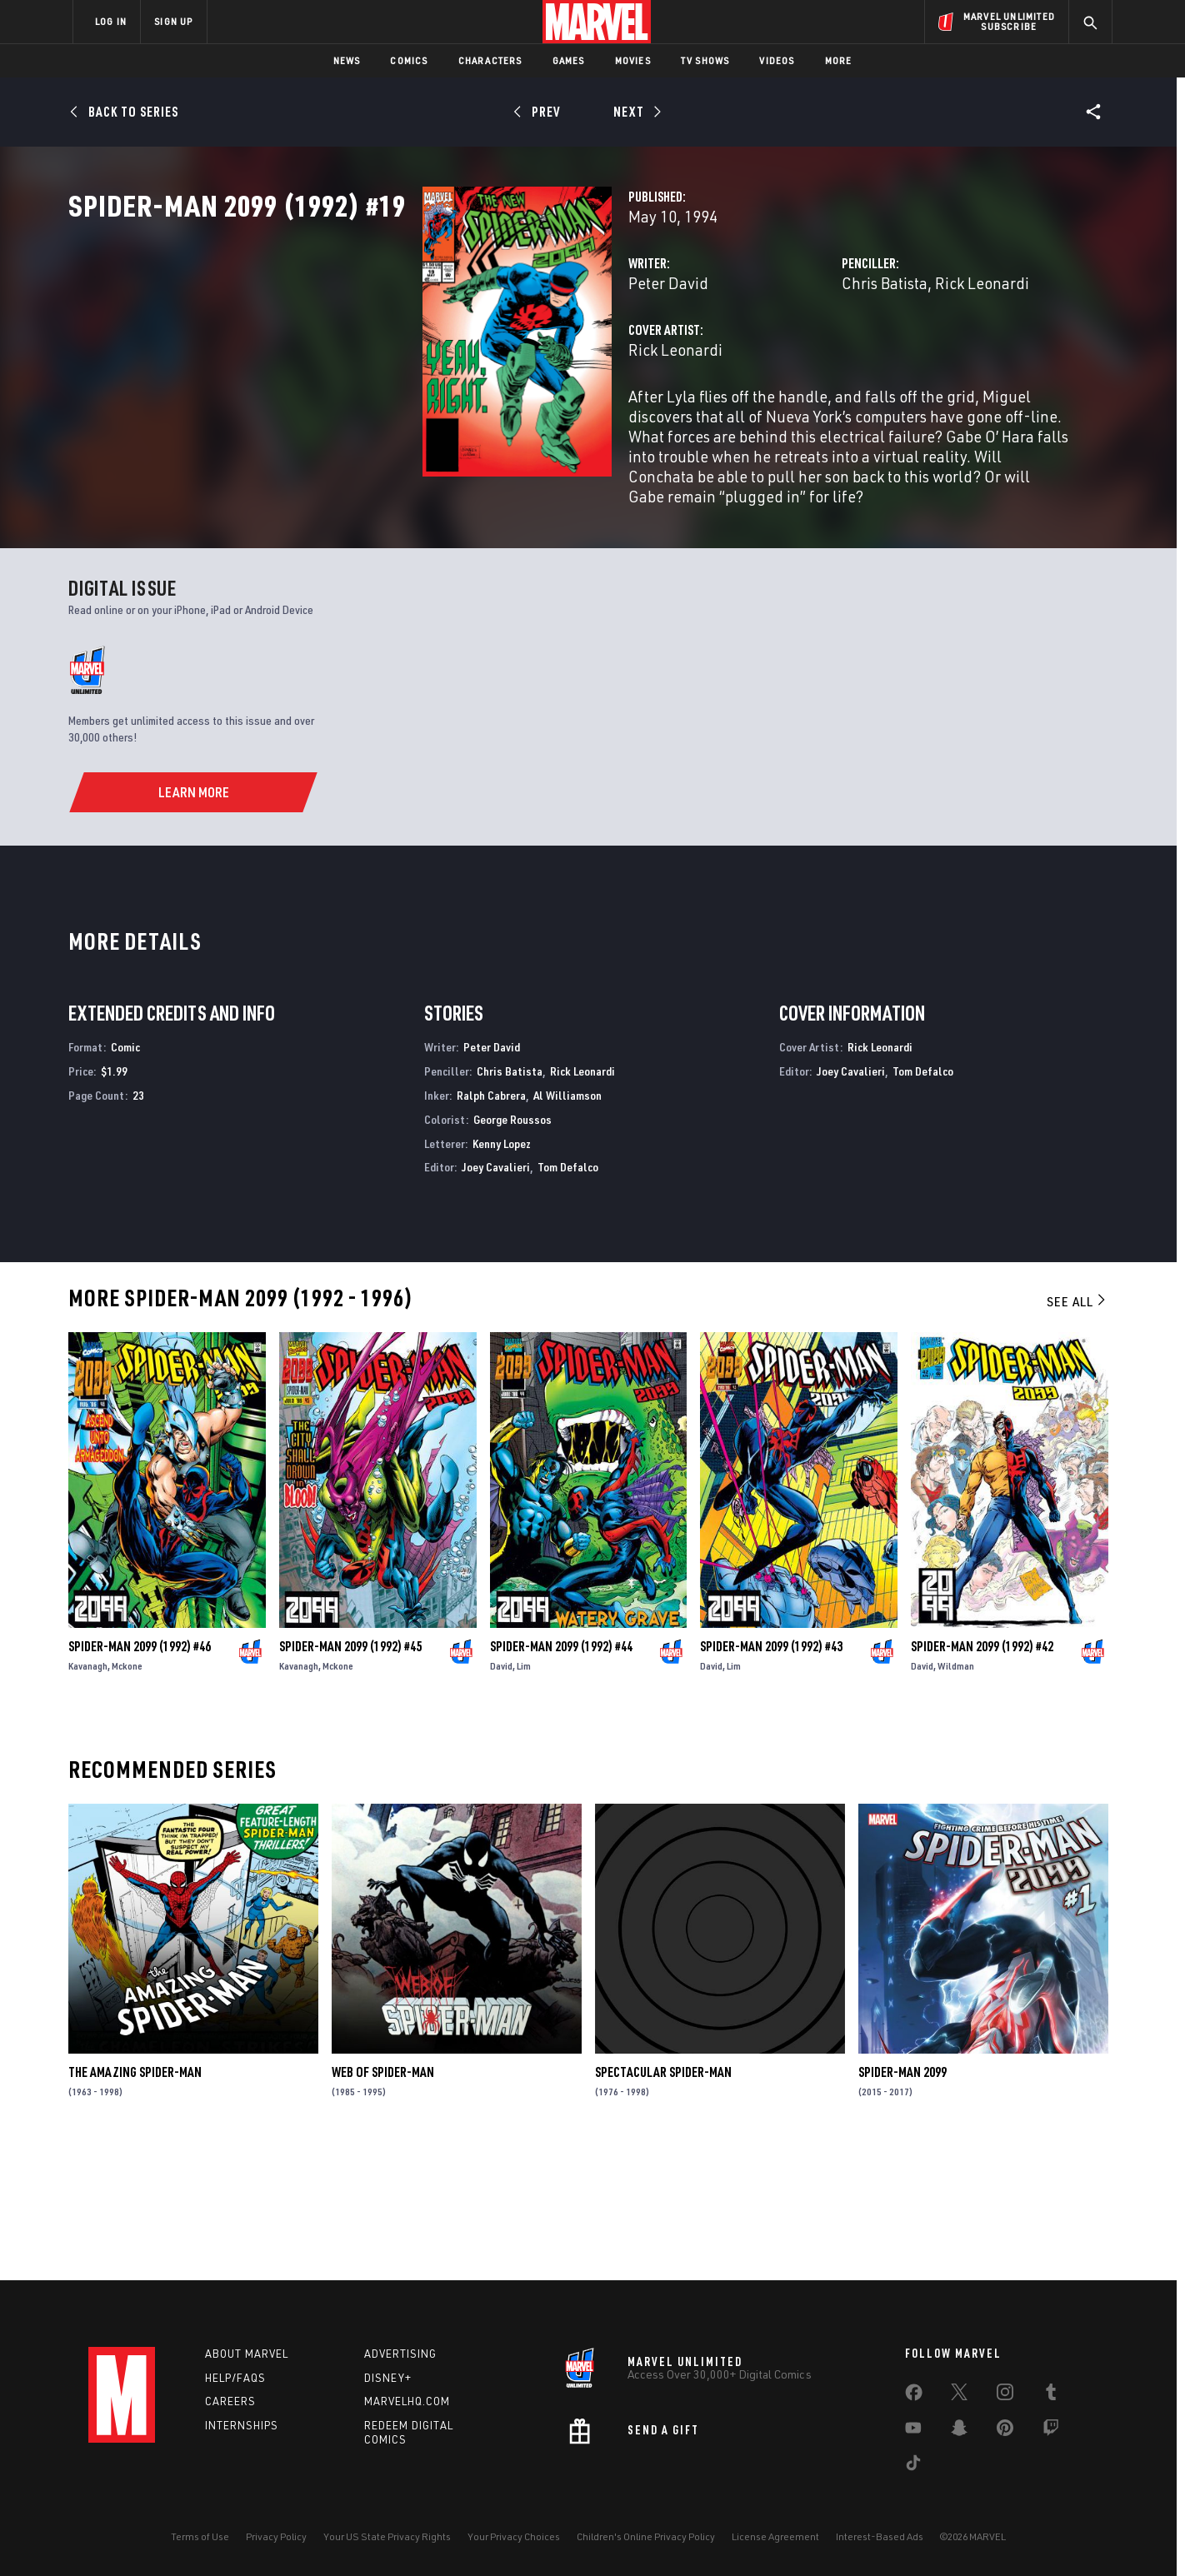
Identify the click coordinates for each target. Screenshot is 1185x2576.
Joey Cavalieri (496, 1296)
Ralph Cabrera (491, 1223)
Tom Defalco (568, 1296)
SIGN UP (173, 21)
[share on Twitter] (959, 2395)
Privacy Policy (276, 2536)
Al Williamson (567, 1223)
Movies (633, 60)
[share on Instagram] (1005, 2395)
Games (568, 60)
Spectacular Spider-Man (663, 2201)
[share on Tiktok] (913, 2466)
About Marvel (246, 2353)
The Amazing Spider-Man (135, 2201)
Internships (241, 2426)
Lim (524, 1795)
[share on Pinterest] (1005, 2431)
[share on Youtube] (913, 2431)
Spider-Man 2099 (902, 2201)
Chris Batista (760, 356)
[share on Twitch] (1050, 2431)
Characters (490, 60)
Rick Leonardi (858, 356)
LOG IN (111, 21)
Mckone (127, 1795)
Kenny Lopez (501, 1272)
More (838, 60)
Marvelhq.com (407, 2402)
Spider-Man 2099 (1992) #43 (771, 1775)
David (501, 1795)
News (347, 60)
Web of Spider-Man (383, 2201)
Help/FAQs (235, 2377)
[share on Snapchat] (959, 2431)
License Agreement (775, 2536)
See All (1077, 1430)
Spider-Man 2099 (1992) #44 (561, 1775)
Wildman (956, 1795)
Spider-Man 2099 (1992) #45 (350, 1775)
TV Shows (705, 60)
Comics (409, 60)
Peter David (420, 356)
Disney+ (388, 2377)
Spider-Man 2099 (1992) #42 (982, 1775)
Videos (776, 60)
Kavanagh (88, 1795)
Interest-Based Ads (879, 2536)
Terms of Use (200, 2536)
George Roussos (512, 1248)
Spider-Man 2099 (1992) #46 (139, 1775)
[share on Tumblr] (1050, 2395)
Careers (230, 2402)
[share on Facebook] (913, 2396)
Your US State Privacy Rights (387, 2536)
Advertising (400, 2353)
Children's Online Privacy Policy (646, 2536)
